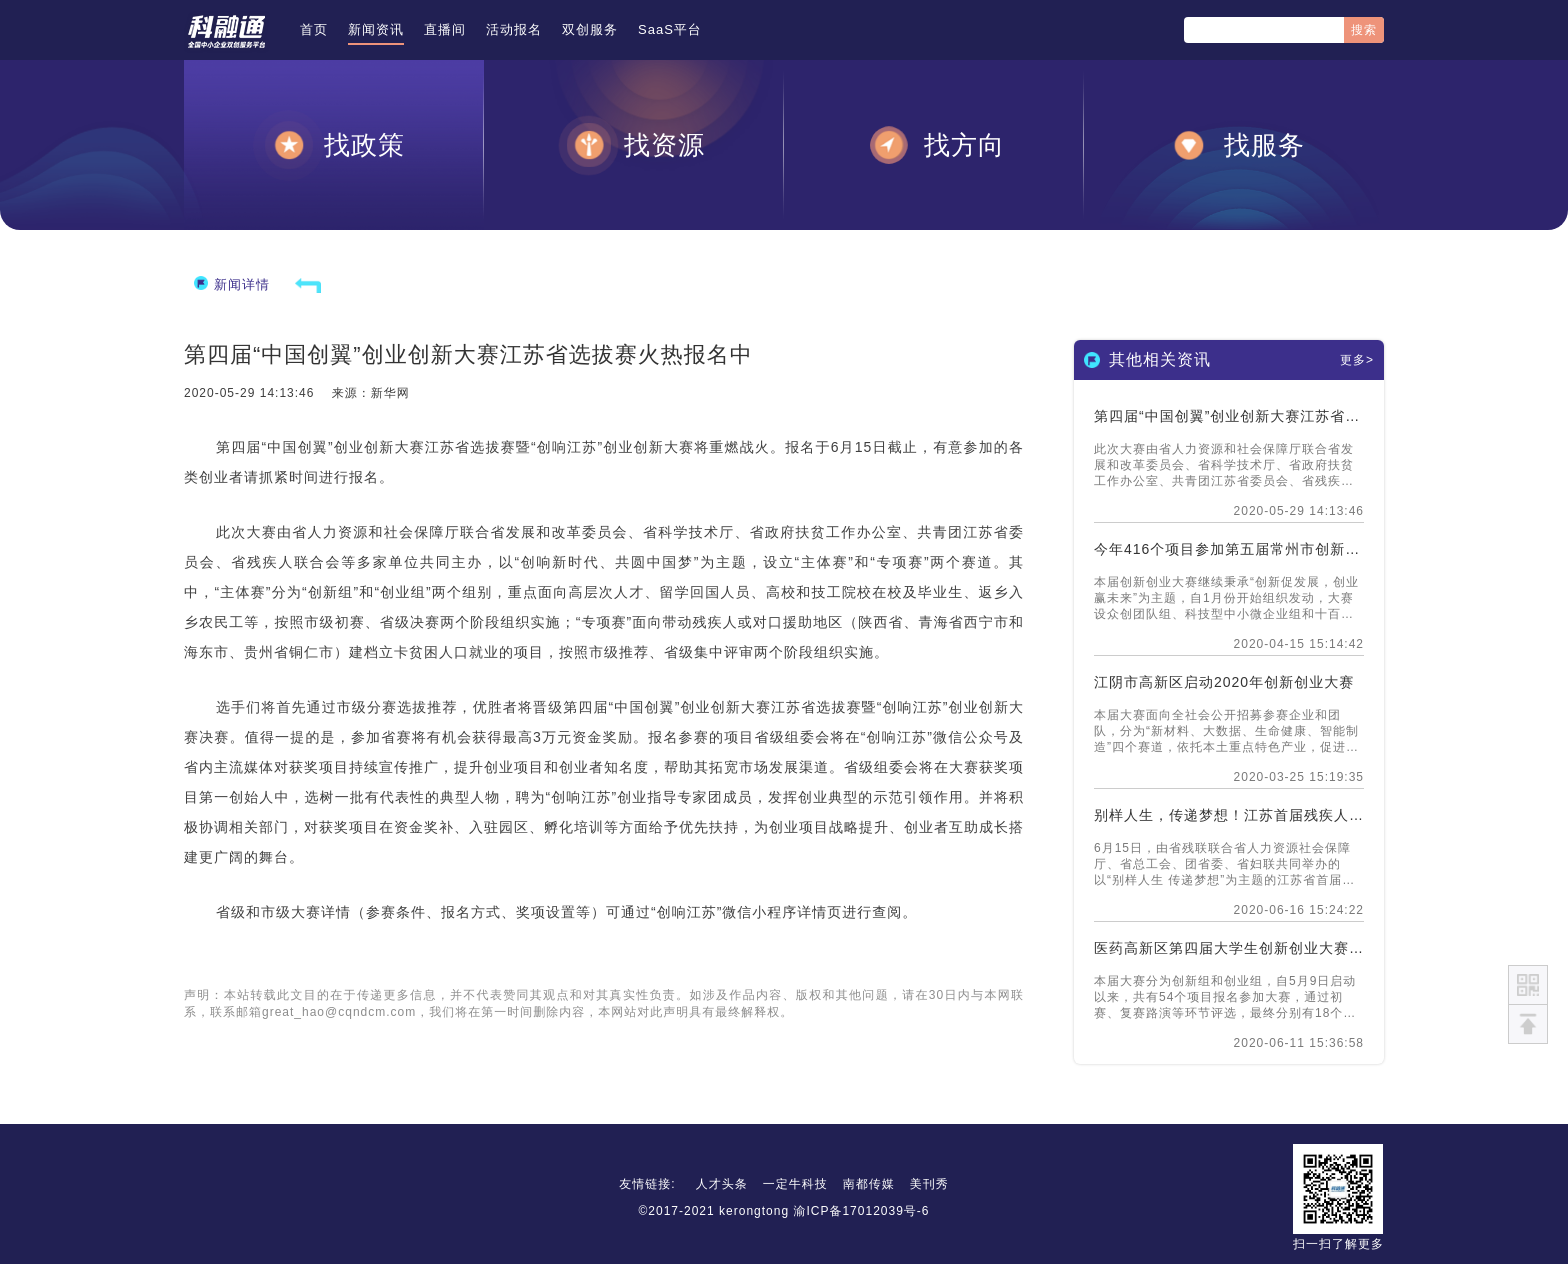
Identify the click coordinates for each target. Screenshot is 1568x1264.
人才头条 (722, 1184)
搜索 (1364, 30)
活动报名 (514, 29)
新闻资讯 (376, 29)
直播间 (445, 29)
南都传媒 (869, 1184)
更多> (1357, 360)
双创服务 (590, 29)
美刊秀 (929, 1184)
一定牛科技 (795, 1184)
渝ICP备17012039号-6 (861, 1211)
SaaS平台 (670, 29)
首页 (314, 29)
